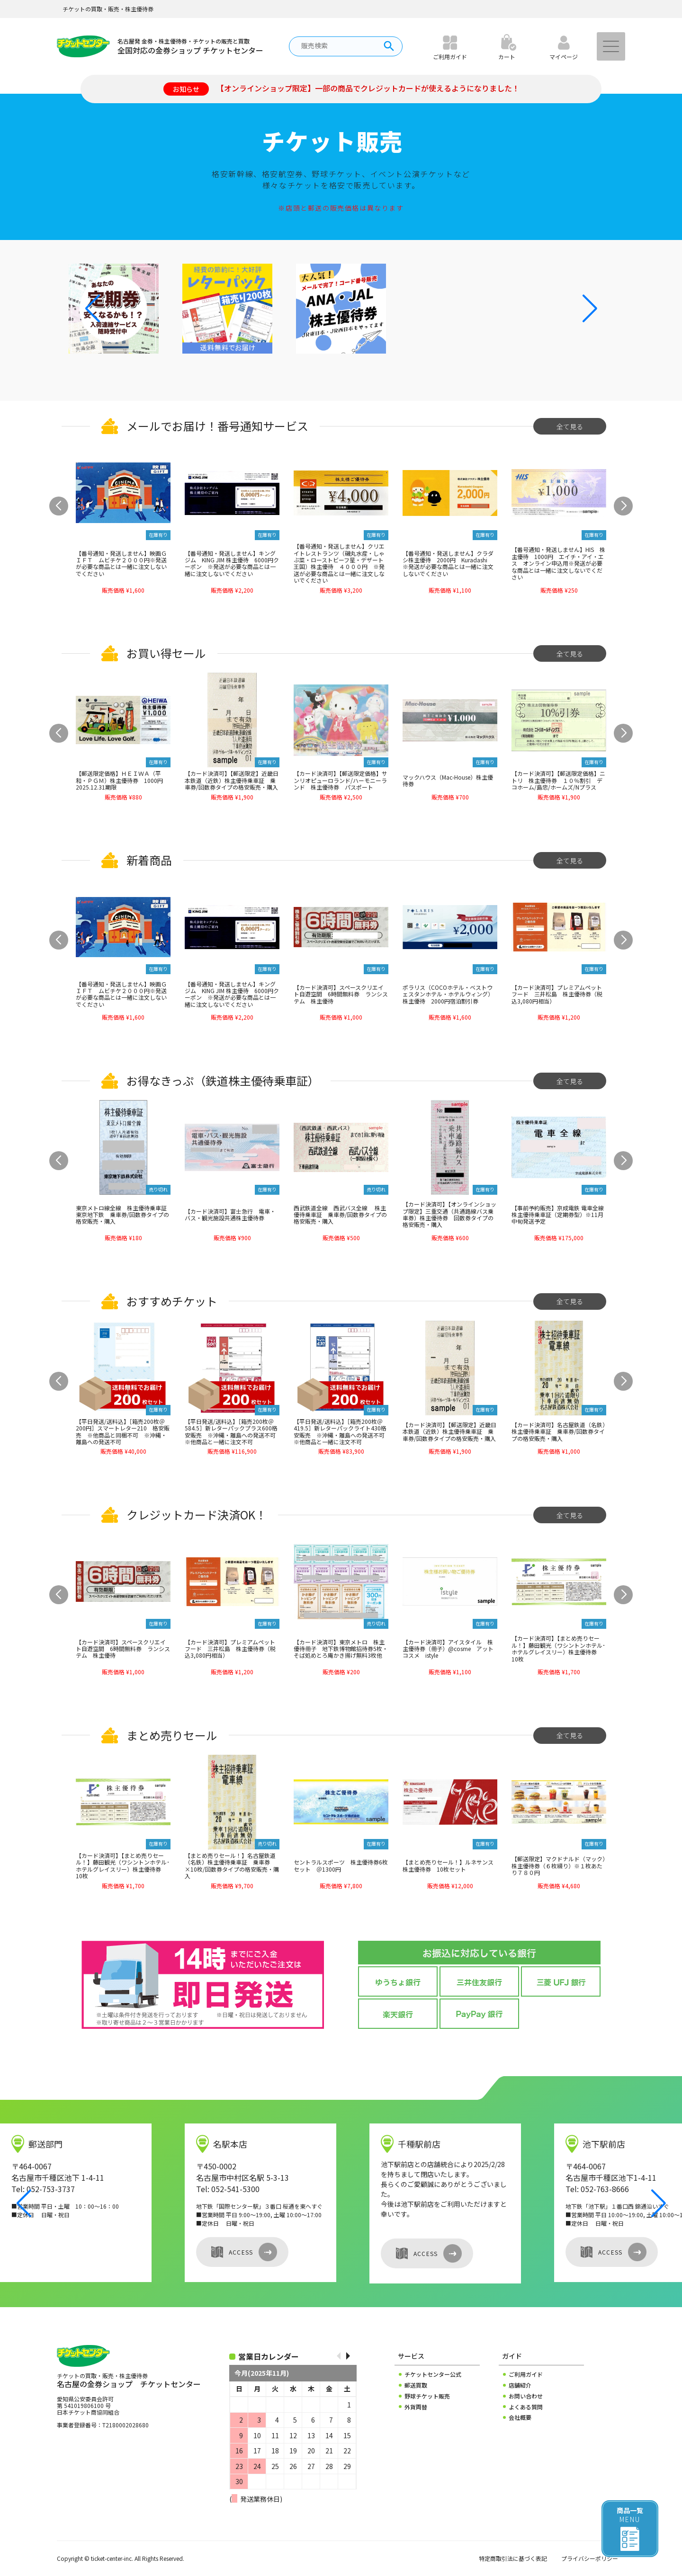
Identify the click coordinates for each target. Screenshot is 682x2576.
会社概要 (520, 2417)
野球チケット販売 (427, 2396)
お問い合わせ (526, 2396)
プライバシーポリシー (589, 2558)
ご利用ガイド (526, 2374)
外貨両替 (415, 2407)
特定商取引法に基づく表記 (513, 2558)
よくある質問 (526, 2407)
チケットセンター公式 (432, 2374)
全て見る (569, 426)
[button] (589, 308)
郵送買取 (415, 2385)
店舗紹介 (520, 2385)
